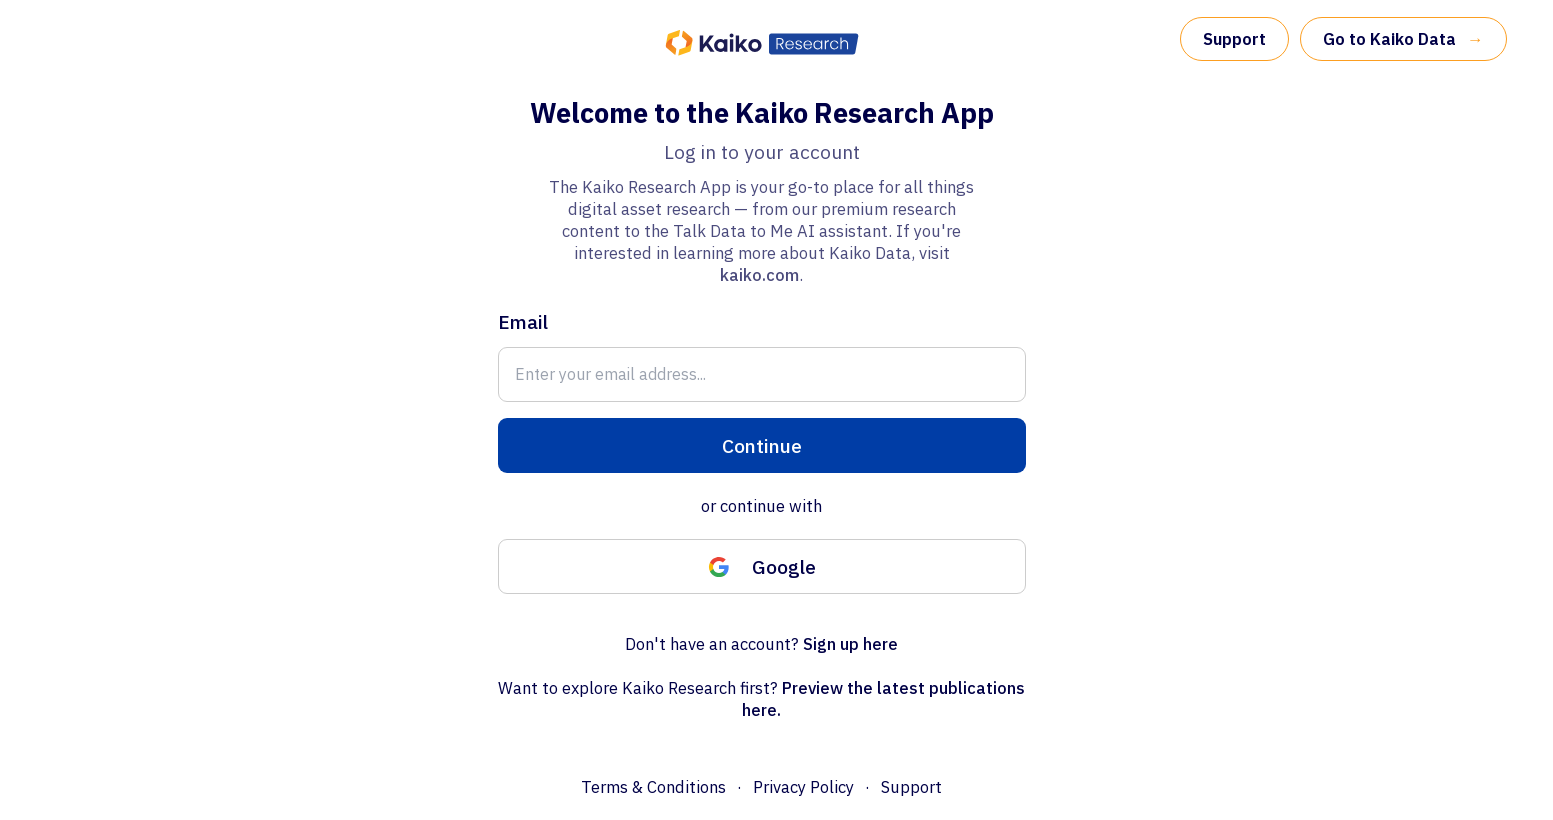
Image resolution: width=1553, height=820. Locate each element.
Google (762, 566)
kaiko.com (759, 275)
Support (1234, 39)
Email (523, 321)
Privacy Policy (803, 787)
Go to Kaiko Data (1403, 39)
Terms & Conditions (653, 787)
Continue (762, 445)
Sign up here (850, 644)
